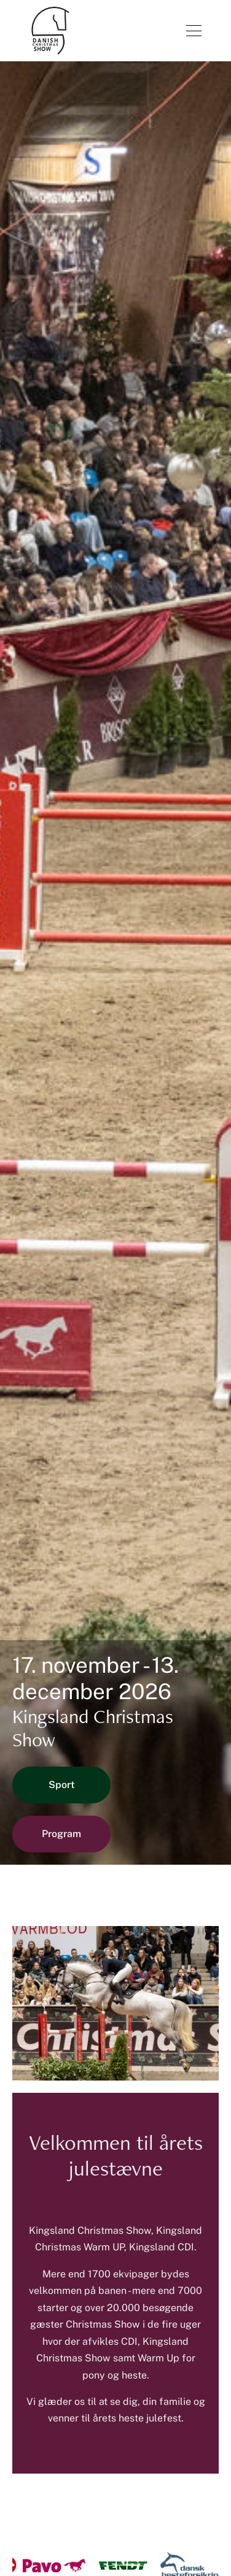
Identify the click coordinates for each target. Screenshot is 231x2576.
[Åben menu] (194, 30)
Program (61, 1834)
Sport (62, 1785)
